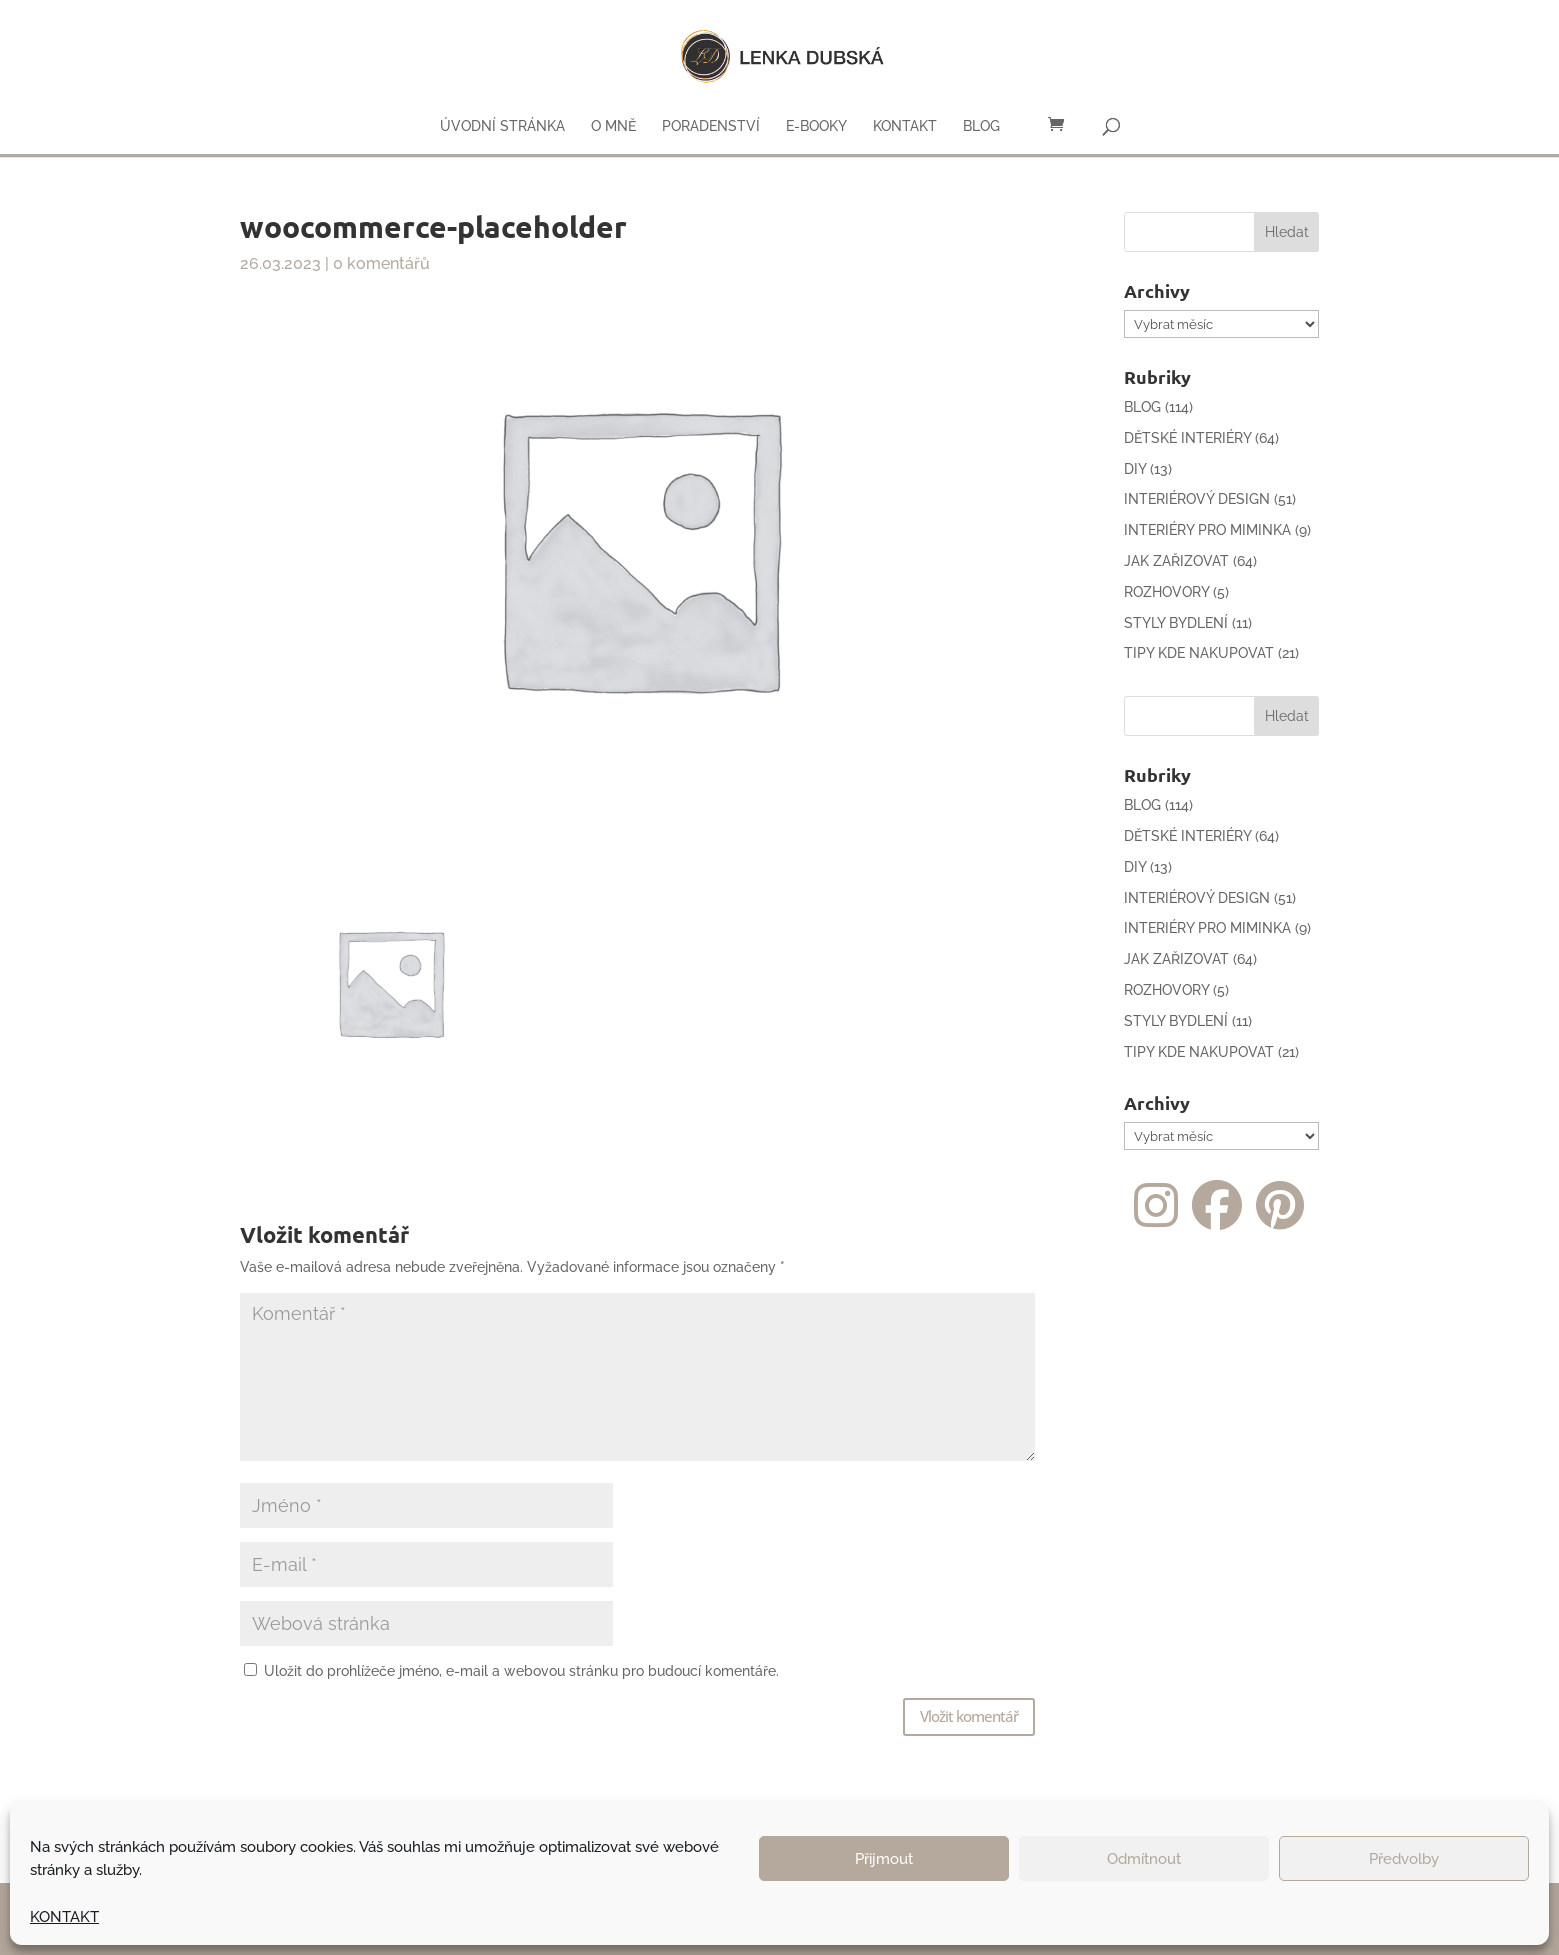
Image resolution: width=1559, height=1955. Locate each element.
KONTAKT (64, 1917)
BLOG (981, 126)
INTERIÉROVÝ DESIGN (1197, 499)
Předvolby (1404, 1859)
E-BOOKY (816, 126)
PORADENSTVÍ (711, 126)
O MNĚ (613, 126)
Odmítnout (1144, 1859)
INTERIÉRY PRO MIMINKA (1207, 530)
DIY (1135, 469)
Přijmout (884, 1859)
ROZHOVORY (1166, 592)
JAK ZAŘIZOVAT (1176, 561)
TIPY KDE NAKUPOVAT (1199, 653)
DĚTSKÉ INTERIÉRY (1187, 438)
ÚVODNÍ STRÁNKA (502, 126)
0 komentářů (381, 263)
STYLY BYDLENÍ (1176, 623)
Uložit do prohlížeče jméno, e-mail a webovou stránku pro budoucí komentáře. (521, 1671)
